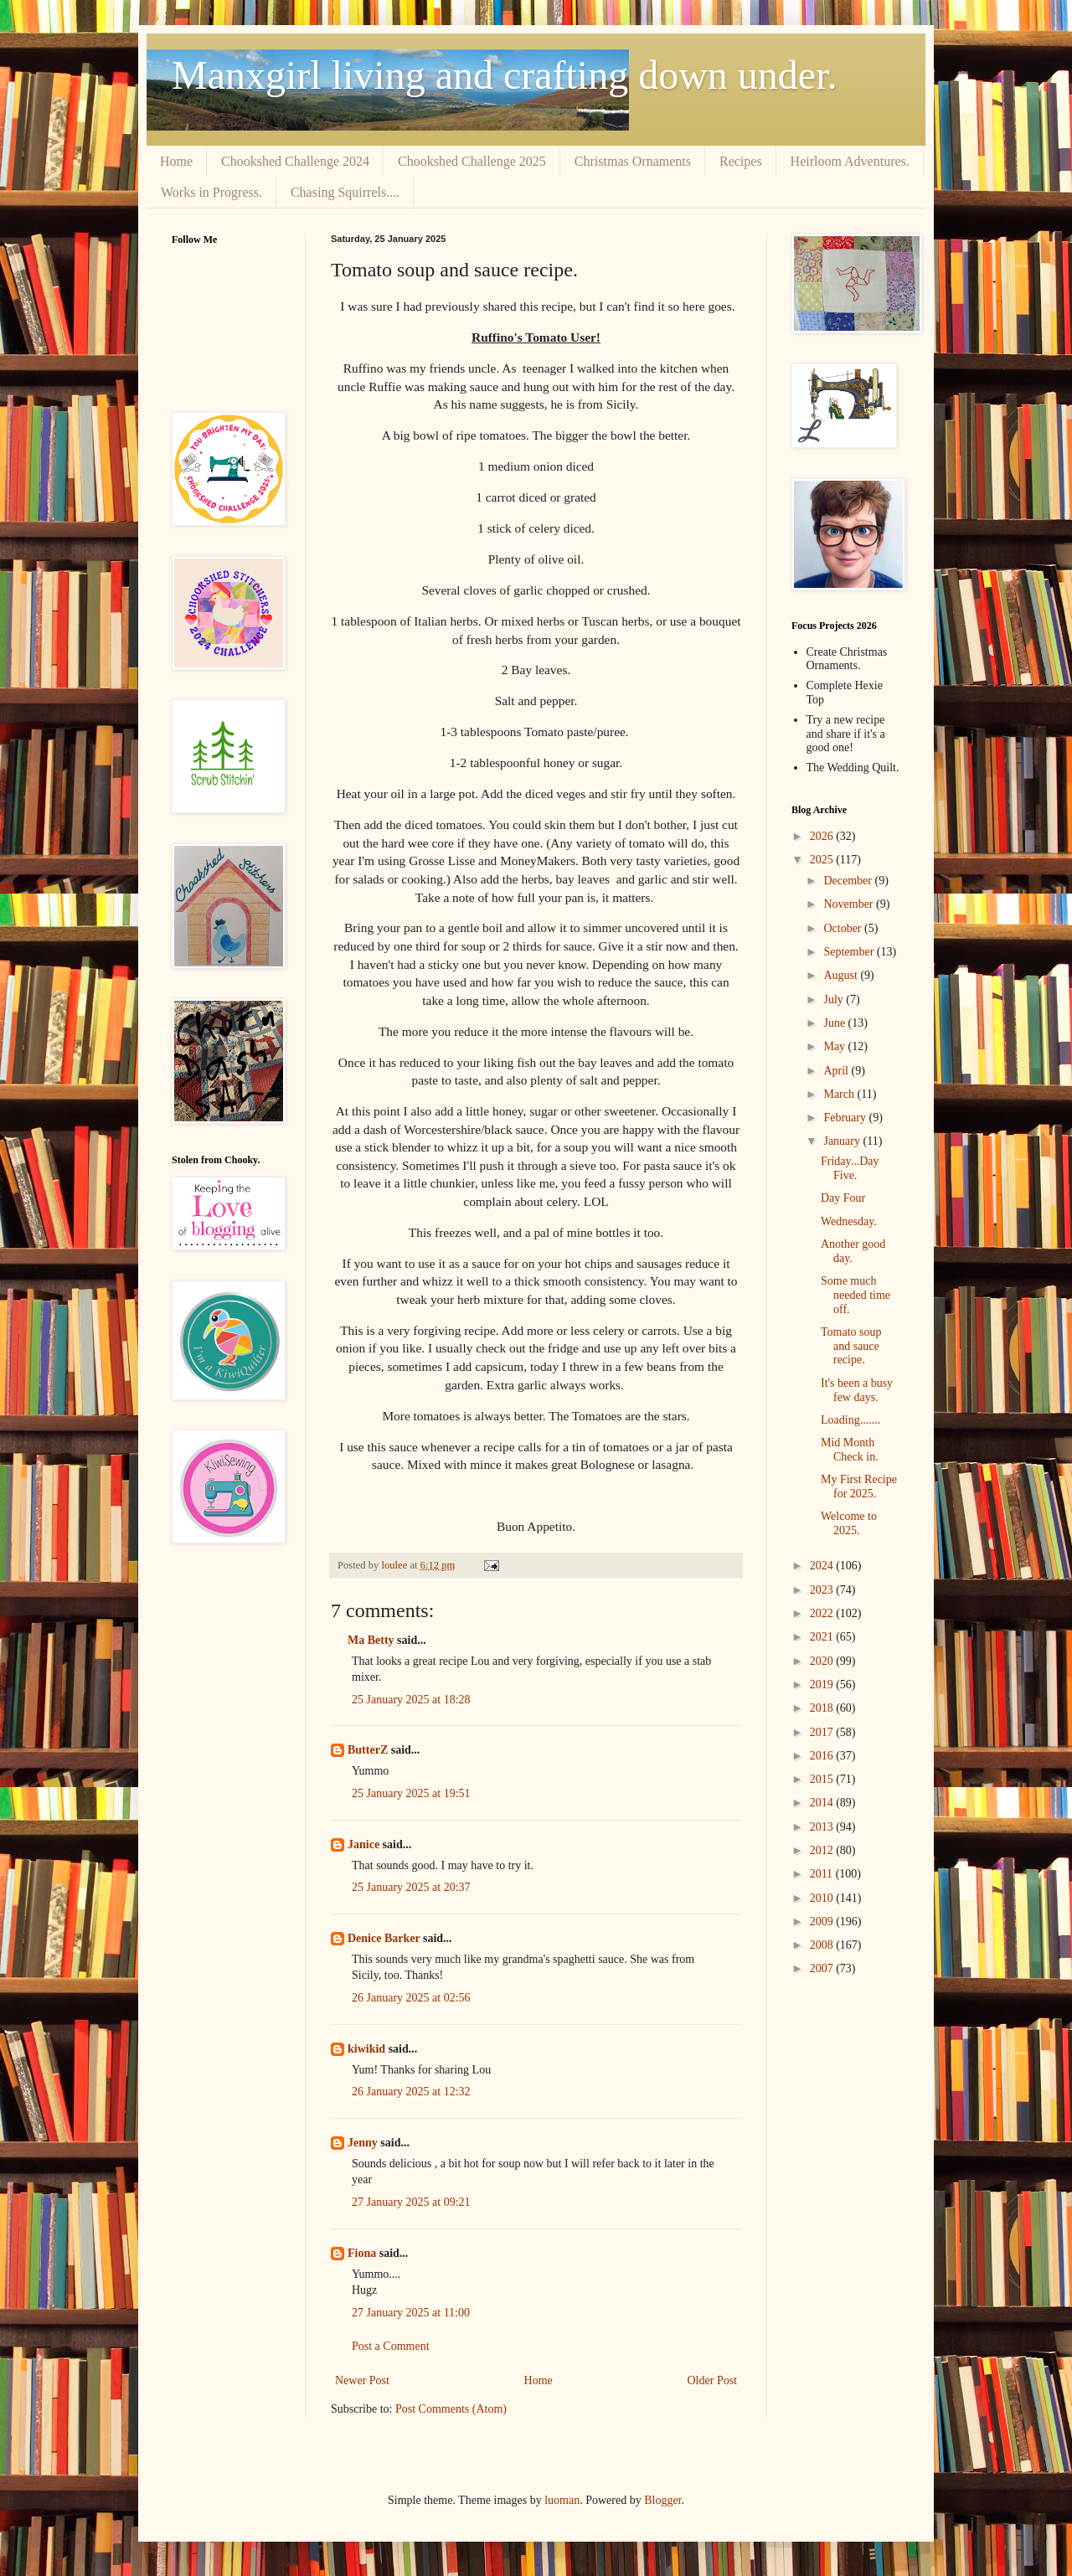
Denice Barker (384, 1938)
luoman (562, 2500)
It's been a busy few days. (857, 1390)
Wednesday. (849, 1221)
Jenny (363, 2142)
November (849, 904)
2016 (823, 1755)
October (843, 928)
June (835, 1023)
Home (176, 161)
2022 (823, 1613)
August (841, 975)
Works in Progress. (211, 192)
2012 (823, 1850)
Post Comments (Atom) (451, 2409)
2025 (823, 859)
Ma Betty (371, 1640)
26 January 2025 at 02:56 (411, 1997)
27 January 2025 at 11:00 (411, 2312)
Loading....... (850, 1420)
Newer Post (362, 2380)
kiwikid (366, 2049)
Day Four (843, 1198)
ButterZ (368, 1750)
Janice (363, 1844)
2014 (823, 1802)
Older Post (713, 2380)
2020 (823, 1661)
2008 (823, 1945)
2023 (823, 1590)
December (848, 880)
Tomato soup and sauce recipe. (851, 1346)
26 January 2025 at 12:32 (411, 2091)
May (835, 1046)
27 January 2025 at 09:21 (411, 2202)
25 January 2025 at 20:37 (411, 1887)
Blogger (662, 2500)
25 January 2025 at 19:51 (411, 1793)
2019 (823, 1684)
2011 (823, 1874)
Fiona (362, 2253)
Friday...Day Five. (850, 1168)
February (845, 1117)
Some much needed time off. (855, 1295)
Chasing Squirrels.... (345, 192)
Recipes (740, 161)
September (849, 951)
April (837, 1070)
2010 (823, 1898)
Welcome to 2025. (849, 1523)
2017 (823, 1732)
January (843, 1141)
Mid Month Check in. (850, 1449)
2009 (823, 1921)
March (840, 1094)
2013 (823, 1827)
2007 (823, 1968)
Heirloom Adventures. (850, 161)
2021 (823, 1637)
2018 (823, 1708)
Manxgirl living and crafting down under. (505, 75)
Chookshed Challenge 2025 (472, 161)
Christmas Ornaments (633, 161)
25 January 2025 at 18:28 (411, 1699)
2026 (823, 836)
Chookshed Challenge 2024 (295, 161)
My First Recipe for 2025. (859, 1486)
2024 (823, 1565)
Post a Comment (391, 2346)
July (834, 999)
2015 (823, 1779)
